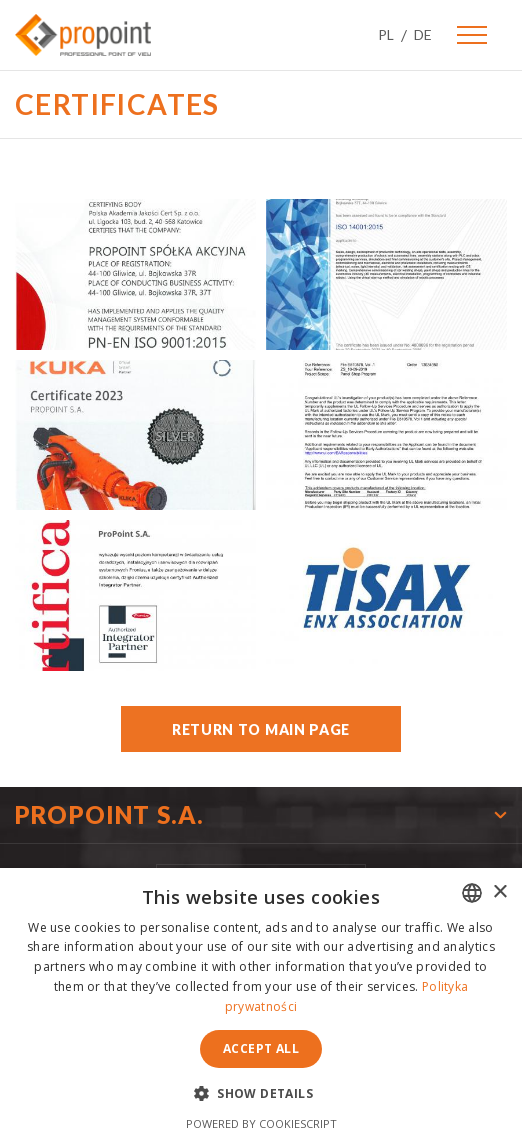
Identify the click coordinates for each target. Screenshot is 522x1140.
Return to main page (261, 729)
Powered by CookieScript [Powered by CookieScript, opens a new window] (261, 1123)
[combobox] (472, 893)
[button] (261, 1092)
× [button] (499, 892)
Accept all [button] (261, 1048)
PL (386, 34)
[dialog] (261, 1004)
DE (423, 34)
